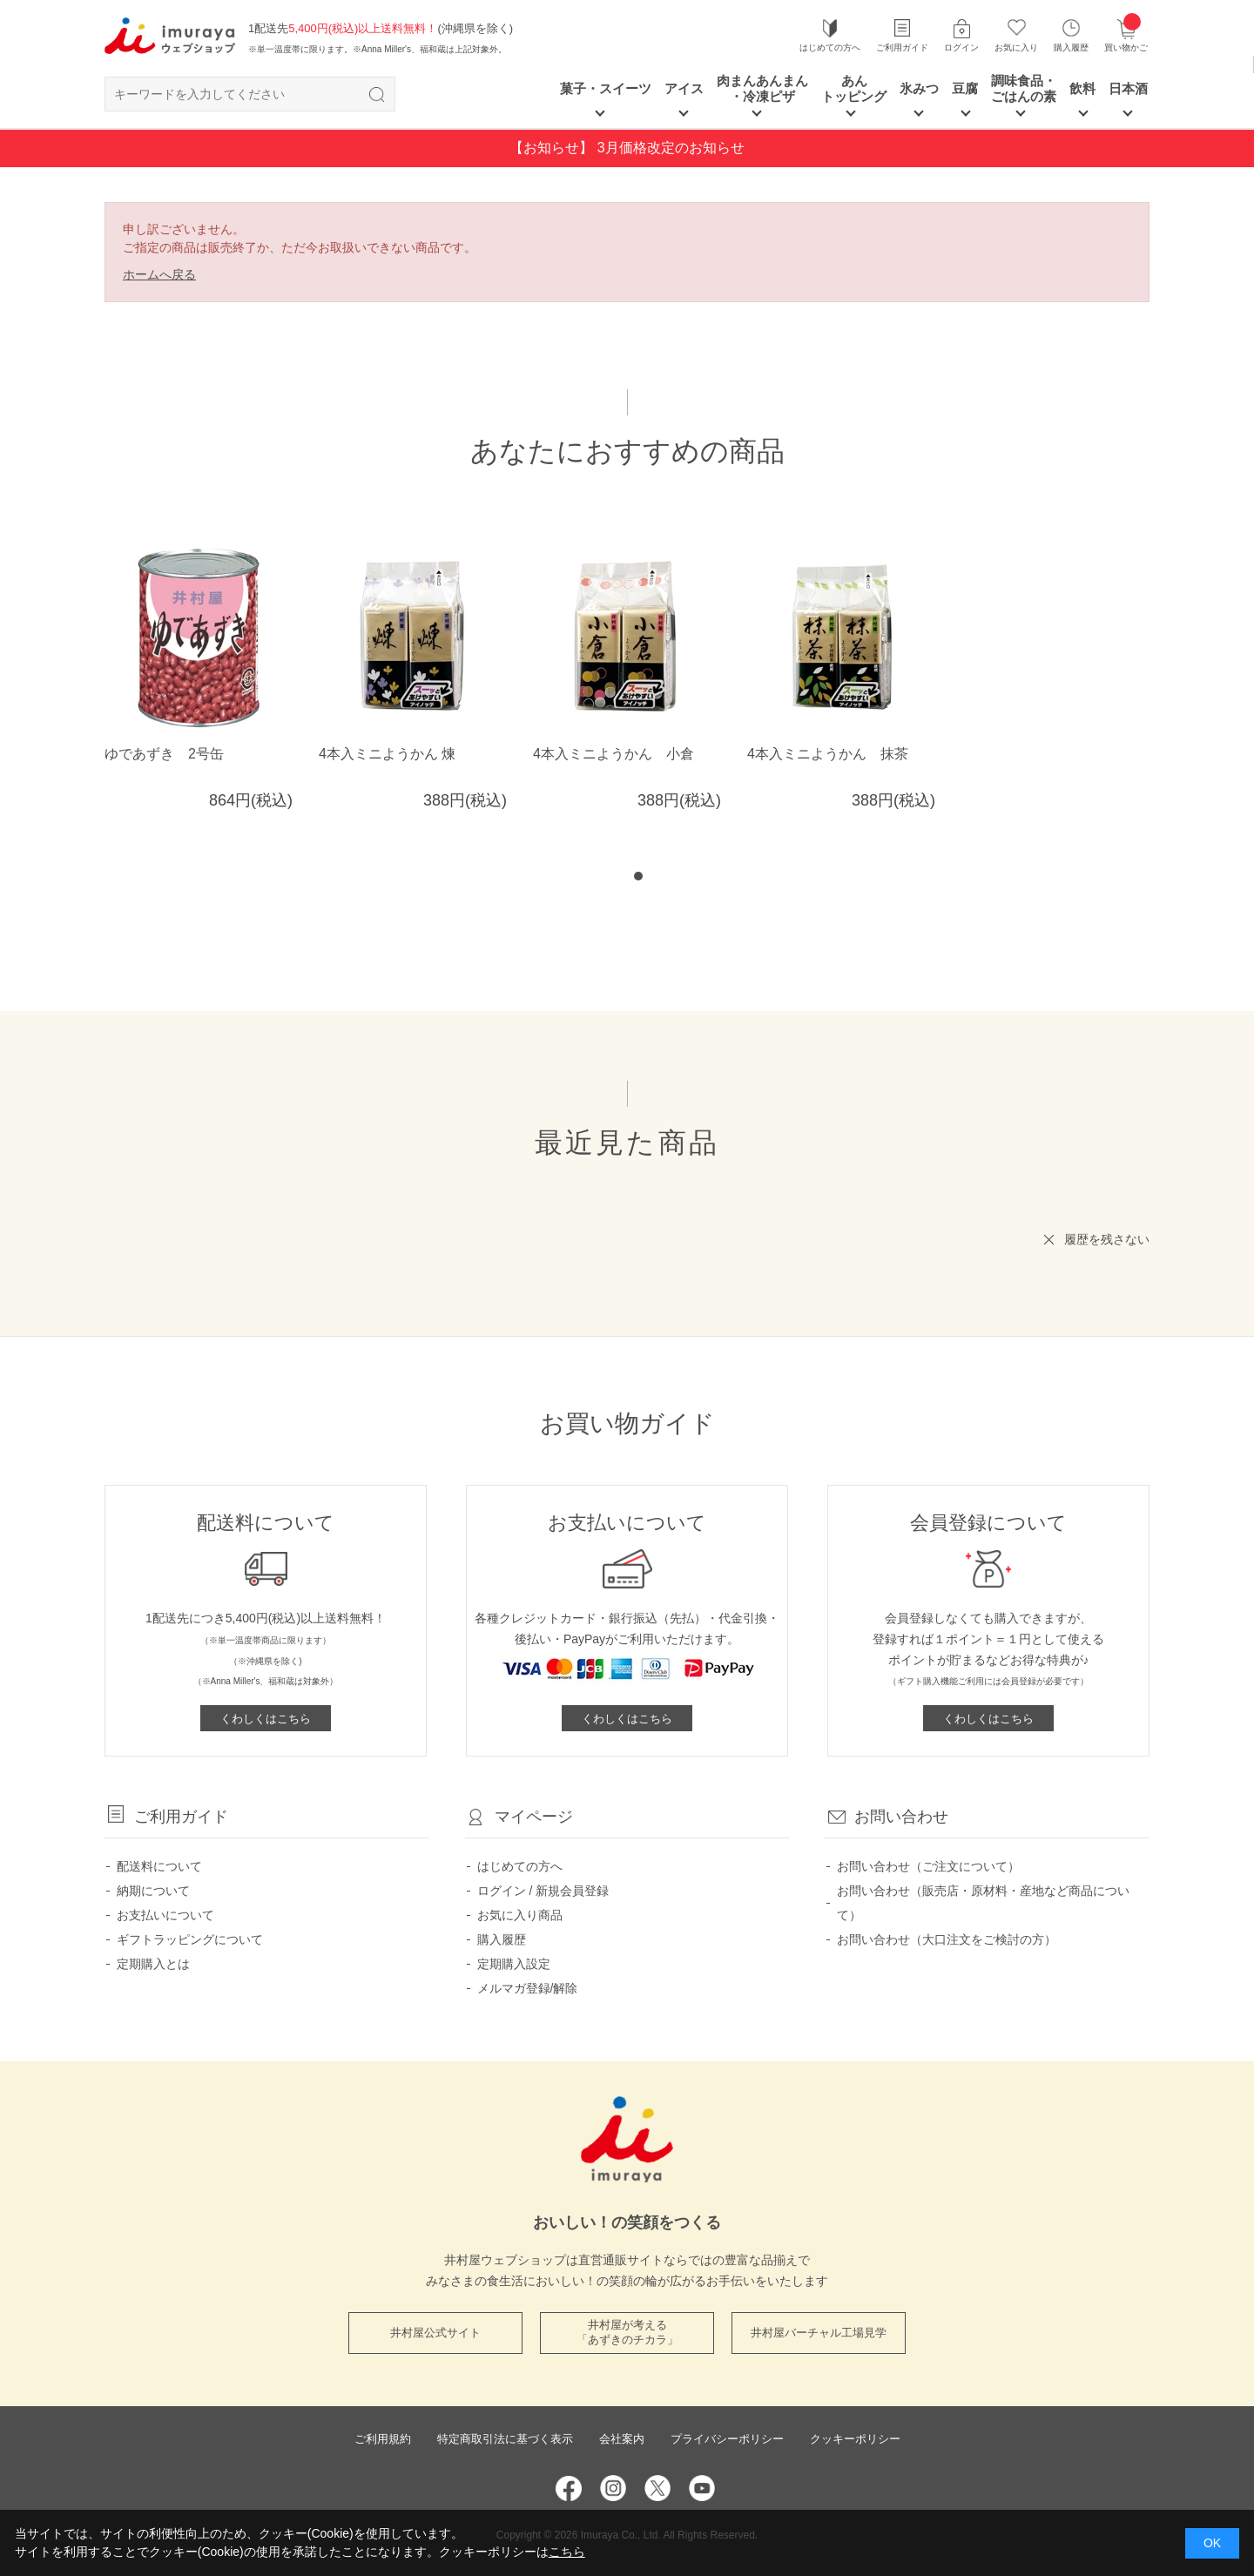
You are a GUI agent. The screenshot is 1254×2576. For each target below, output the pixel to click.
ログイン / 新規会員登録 (543, 1891)
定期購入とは (153, 1964)
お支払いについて (165, 1915)
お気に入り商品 (520, 1915)
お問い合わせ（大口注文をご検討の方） (946, 1939)
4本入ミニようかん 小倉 (613, 753)
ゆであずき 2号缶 (164, 753)
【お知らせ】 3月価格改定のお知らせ (626, 147)
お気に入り (1016, 47)
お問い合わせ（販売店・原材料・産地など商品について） (983, 1903)
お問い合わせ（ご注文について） (928, 1866)
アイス (684, 88)
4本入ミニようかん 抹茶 (827, 753)
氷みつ (919, 88)
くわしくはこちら (265, 1718)
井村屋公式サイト (435, 2332)
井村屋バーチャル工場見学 (819, 2332)
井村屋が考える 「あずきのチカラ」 (627, 2332)
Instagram (613, 2488)
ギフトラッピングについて (190, 1939)
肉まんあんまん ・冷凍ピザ (762, 88)
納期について (153, 1891)
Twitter (657, 2488)
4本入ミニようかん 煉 (387, 753)
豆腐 (965, 88)
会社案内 (621, 2438)
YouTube (702, 2488)
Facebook (568, 2488)
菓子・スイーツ (605, 88)
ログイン (961, 47)
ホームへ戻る (159, 274)
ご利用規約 (382, 2438)
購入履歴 (1071, 47)
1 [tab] (638, 876)
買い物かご (1126, 34)
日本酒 (1128, 88)
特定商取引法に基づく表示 (505, 2438)
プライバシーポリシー (727, 2438)
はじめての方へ (829, 47)
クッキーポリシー (855, 2438)
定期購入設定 (513, 1964)
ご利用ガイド (902, 47)
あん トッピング (854, 88)
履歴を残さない (1107, 1239)
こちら (567, 2552)
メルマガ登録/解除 (527, 1988)
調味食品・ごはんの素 (1023, 88)
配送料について (159, 1866)
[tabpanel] (638, 662)
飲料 (1082, 88)
